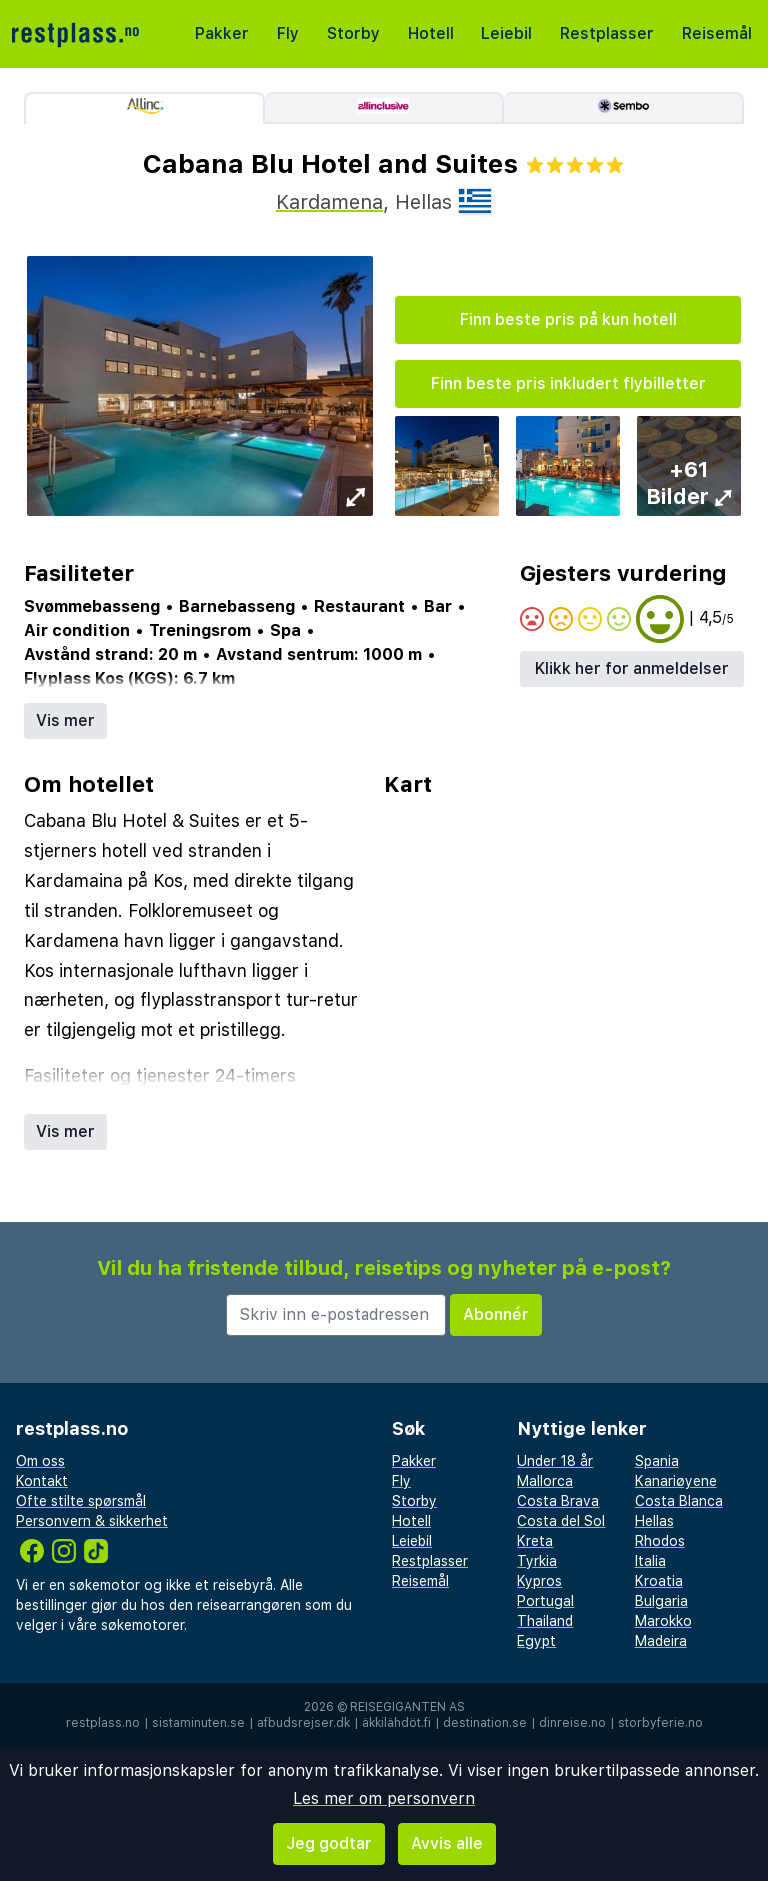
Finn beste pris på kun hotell (568, 319)
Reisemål (717, 33)
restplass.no (103, 1723)
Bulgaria (661, 1601)
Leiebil (506, 33)
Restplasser (607, 33)
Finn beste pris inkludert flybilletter (568, 383)
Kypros (539, 1581)
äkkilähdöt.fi (396, 1723)
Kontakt (42, 1481)
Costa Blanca (679, 1501)
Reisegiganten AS (407, 1707)
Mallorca (545, 1481)
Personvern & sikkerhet (92, 1521)
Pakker (222, 33)
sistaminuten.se (198, 1723)
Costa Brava (558, 1501)
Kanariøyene (676, 1481)
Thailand (545, 1621)
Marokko (663, 1621)
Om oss (40, 1461)
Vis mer (65, 720)
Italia (650, 1561)
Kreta (535, 1541)
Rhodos (660, 1541)
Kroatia (659, 1581)
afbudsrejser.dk (303, 1723)
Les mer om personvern (384, 1798)
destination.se (485, 1723)
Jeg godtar (329, 1843)
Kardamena (329, 202)
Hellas (654, 1521)
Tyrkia (537, 1561)
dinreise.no (572, 1723)
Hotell (431, 33)
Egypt (536, 1641)
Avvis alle (447, 1843)
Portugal (545, 1601)
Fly (288, 33)
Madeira (661, 1641)
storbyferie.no (660, 1723)
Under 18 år (555, 1461)
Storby (353, 33)
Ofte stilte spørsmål (81, 1501)
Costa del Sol (561, 1521)
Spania (657, 1461)
